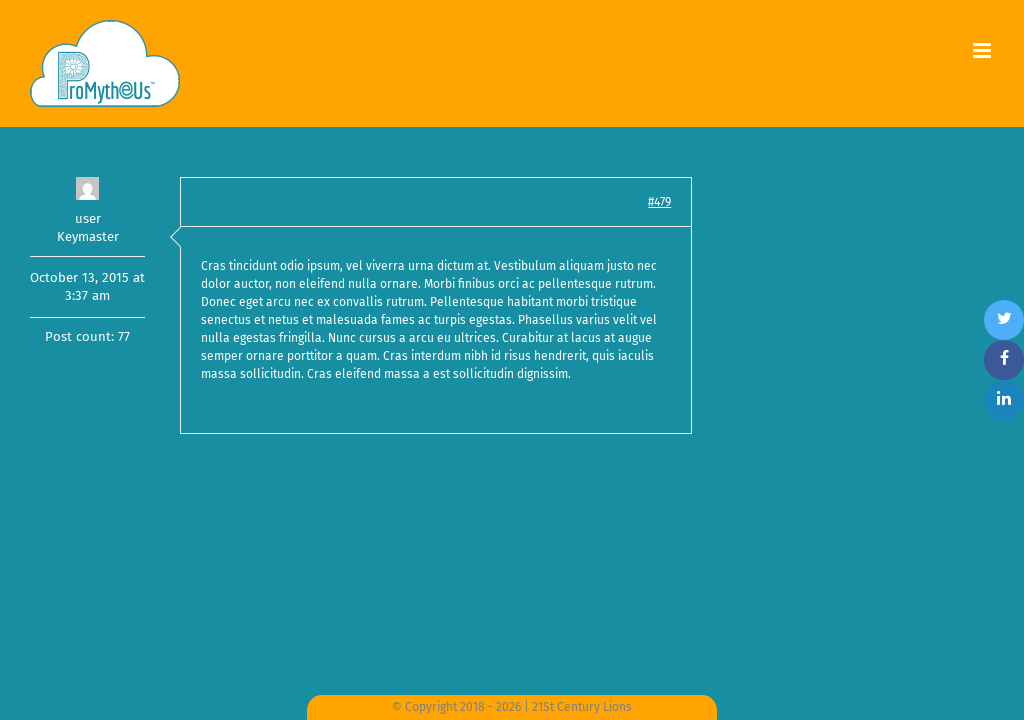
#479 (659, 202)
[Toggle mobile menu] (983, 50)
